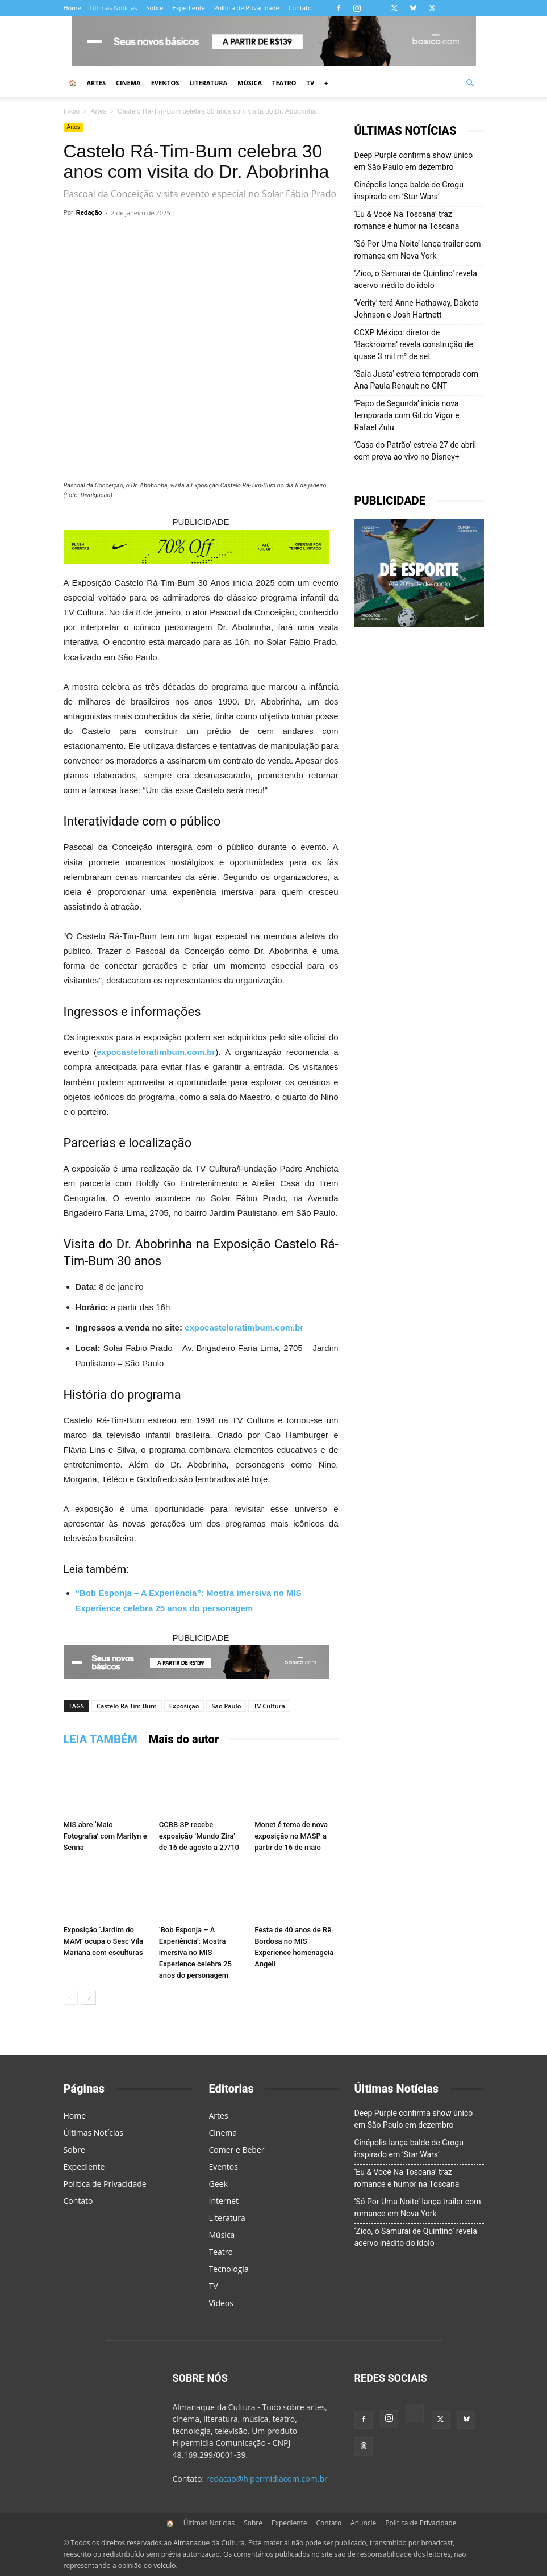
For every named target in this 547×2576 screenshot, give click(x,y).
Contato (300, 7)
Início (72, 111)
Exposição (184, 1706)
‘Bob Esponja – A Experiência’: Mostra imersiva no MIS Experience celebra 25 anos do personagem (195, 1952)
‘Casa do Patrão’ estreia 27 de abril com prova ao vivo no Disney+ (415, 450)
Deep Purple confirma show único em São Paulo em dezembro (413, 161)
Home (72, 7)
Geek (218, 2183)
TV (311, 82)
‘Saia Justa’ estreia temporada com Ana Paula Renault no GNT (416, 379)
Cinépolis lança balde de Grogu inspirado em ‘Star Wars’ (409, 190)
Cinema (128, 82)
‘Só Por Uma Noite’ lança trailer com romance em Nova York (417, 249)
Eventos (165, 82)
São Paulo (226, 1706)
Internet (224, 2200)
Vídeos (221, 2303)
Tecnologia (229, 2269)
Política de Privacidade (246, 7)
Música (249, 82)
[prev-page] (71, 1998)
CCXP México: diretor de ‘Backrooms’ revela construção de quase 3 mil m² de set (414, 344)
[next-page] (89, 1998)
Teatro (284, 82)
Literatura (208, 82)
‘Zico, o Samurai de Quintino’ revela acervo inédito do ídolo (415, 279)
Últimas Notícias (113, 7)
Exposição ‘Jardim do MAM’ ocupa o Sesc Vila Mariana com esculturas (104, 1941)
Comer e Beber (237, 2149)
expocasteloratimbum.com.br (156, 1052)
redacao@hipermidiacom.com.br (267, 2478)
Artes (96, 82)
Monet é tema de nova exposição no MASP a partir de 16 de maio (291, 1836)
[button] (470, 83)
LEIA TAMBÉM (100, 1739)
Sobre (154, 7)
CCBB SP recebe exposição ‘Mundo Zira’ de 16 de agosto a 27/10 (199, 1836)
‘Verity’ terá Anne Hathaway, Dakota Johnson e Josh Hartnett (416, 308)
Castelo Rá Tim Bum (127, 1706)
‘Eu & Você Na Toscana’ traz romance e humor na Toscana (407, 220)
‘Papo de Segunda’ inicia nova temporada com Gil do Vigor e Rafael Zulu (407, 415)
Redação (89, 212)
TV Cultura (269, 1706)
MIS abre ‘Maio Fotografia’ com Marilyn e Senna (105, 1836)
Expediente (189, 7)
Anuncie (363, 2523)
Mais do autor (184, 1739)
